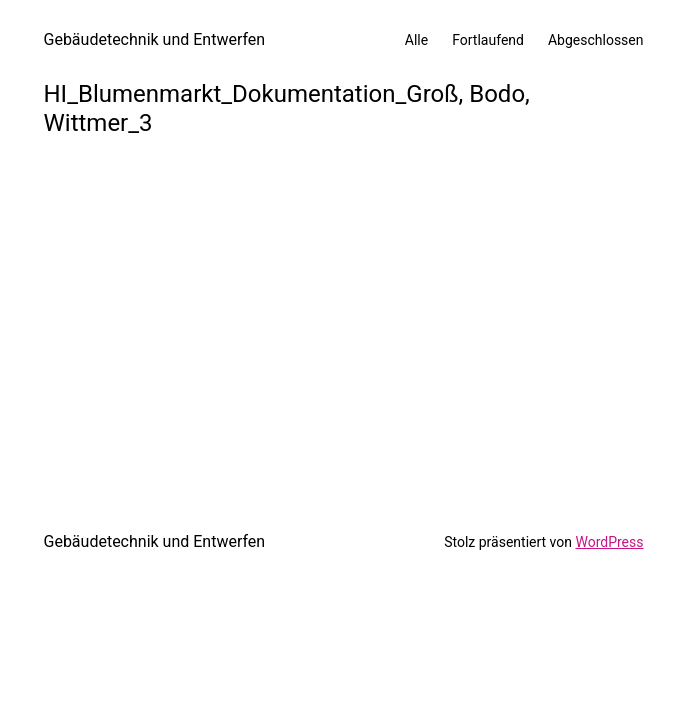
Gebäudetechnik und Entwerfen (155, 39)
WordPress (609, 542)
